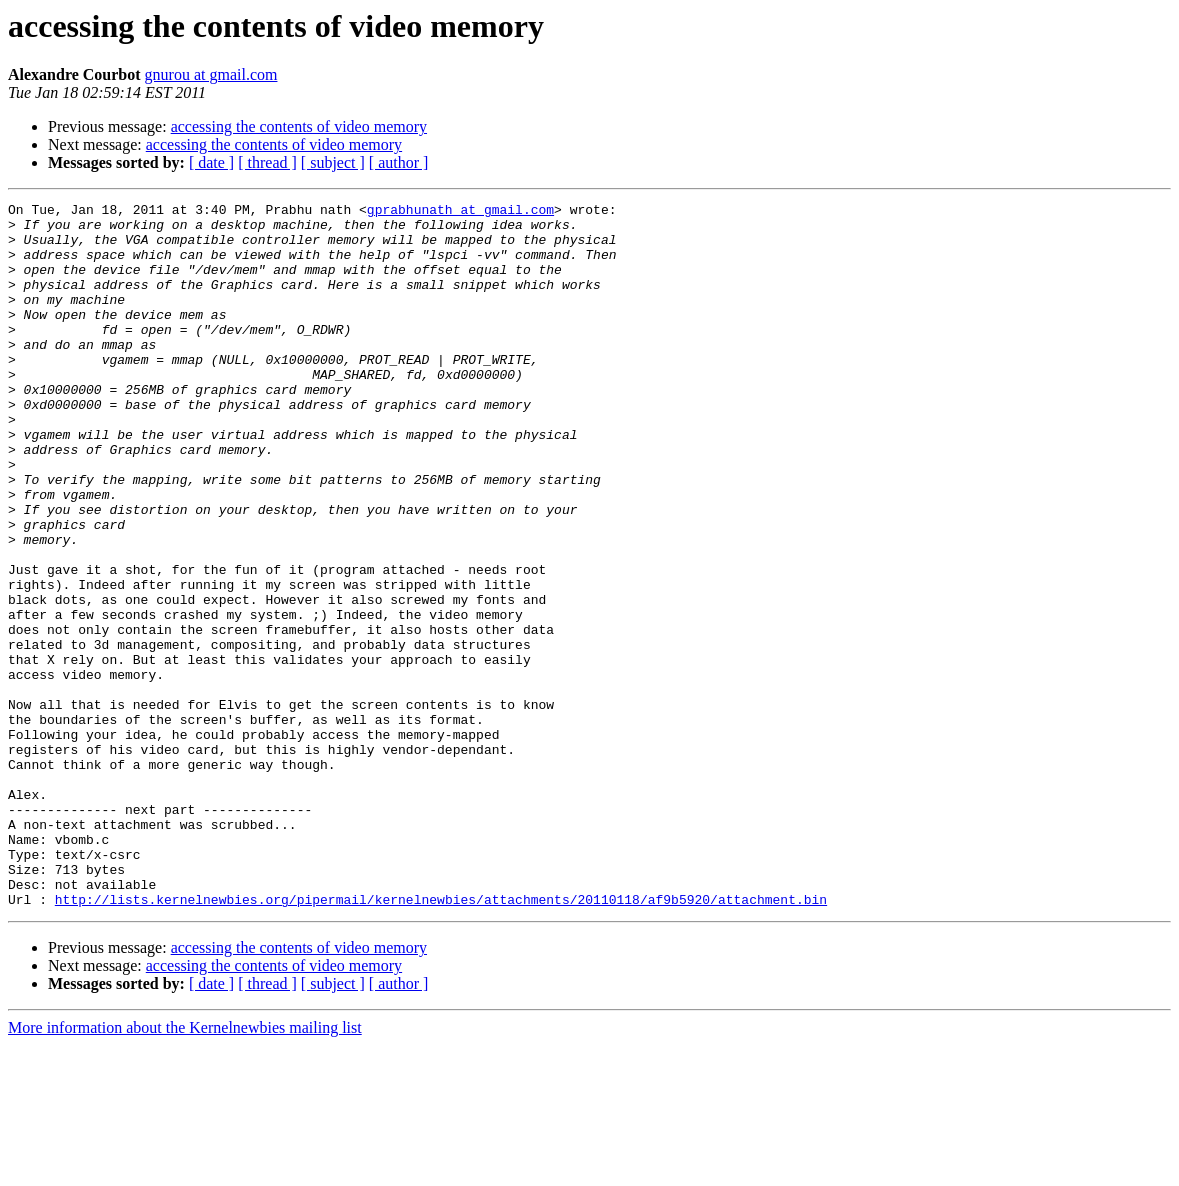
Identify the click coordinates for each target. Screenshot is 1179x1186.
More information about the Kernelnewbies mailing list (185, 1168)
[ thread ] (267, 162)
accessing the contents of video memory (299, 126)
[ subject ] (333, 162)
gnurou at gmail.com (211, 74)
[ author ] (399, 162)
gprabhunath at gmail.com (460, 212)
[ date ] (211, 162)
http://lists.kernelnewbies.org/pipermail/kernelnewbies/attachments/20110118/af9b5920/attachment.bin (441, 1040)
